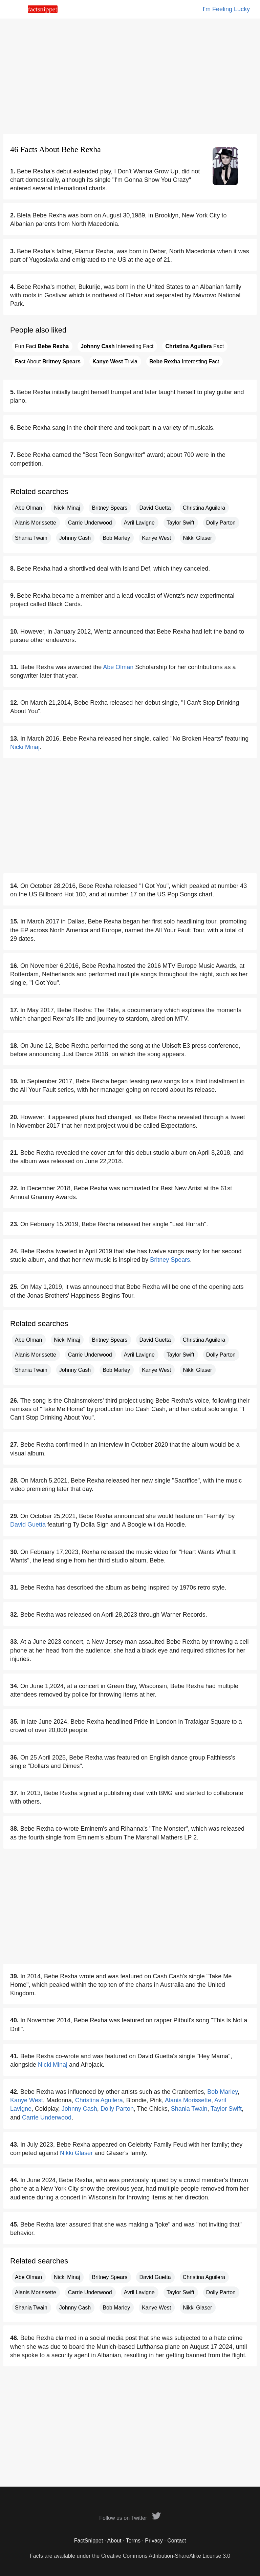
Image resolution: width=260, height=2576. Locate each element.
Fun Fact (42, 346)
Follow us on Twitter (130, 2518)
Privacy (153, 2540)
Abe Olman (28, 508)
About (114, 2540)
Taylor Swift (180, 523)
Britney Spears (109, 508)
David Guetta (155, 508)
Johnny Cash (75, 538)
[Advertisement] (130, 76)
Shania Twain (31, 538)
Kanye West (156, 538)
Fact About (48, 361)
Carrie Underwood (90, 523)
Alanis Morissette (35, 523)
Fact (194, 346)
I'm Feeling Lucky (226, 9)
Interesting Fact (117, 346)
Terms (133, 2540)
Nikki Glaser (197, 538)
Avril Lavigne (139, 523)
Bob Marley (116, 538)
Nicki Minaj (67, 508)
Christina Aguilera (204, 508)
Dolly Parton (221, 523)
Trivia (114, 361)
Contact (176, 2540)
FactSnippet (88, 2540)
